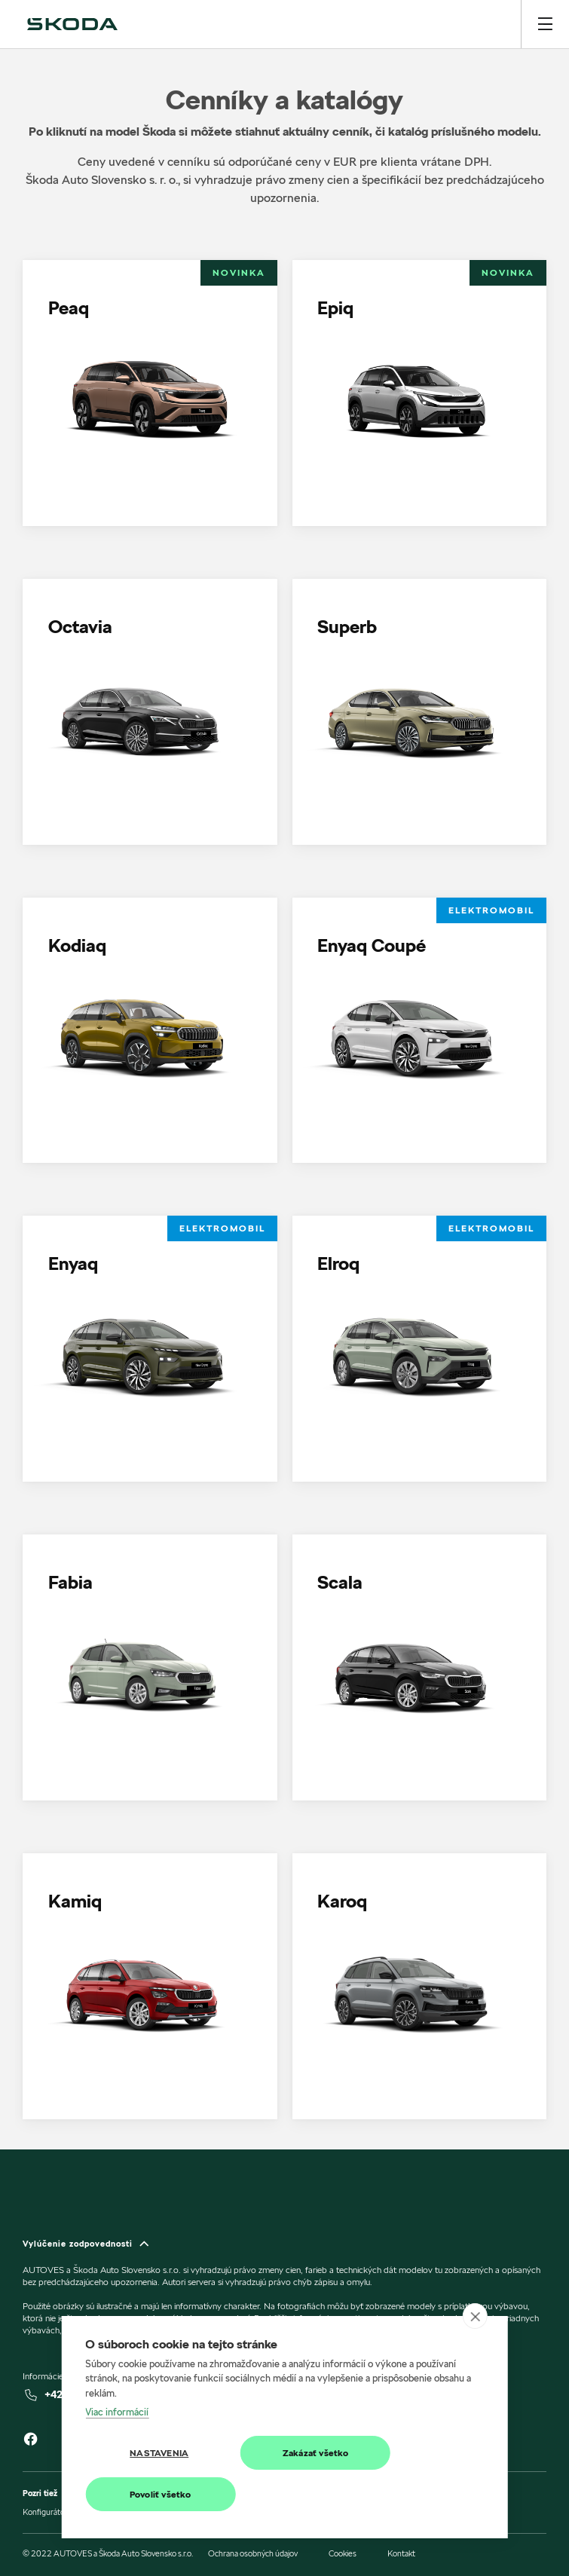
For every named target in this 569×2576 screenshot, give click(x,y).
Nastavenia (159, 2452)
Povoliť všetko (160, 2494)
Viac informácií (116, 2412)
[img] (72, 24)
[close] (475, 2316)
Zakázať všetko (316, 2452)
